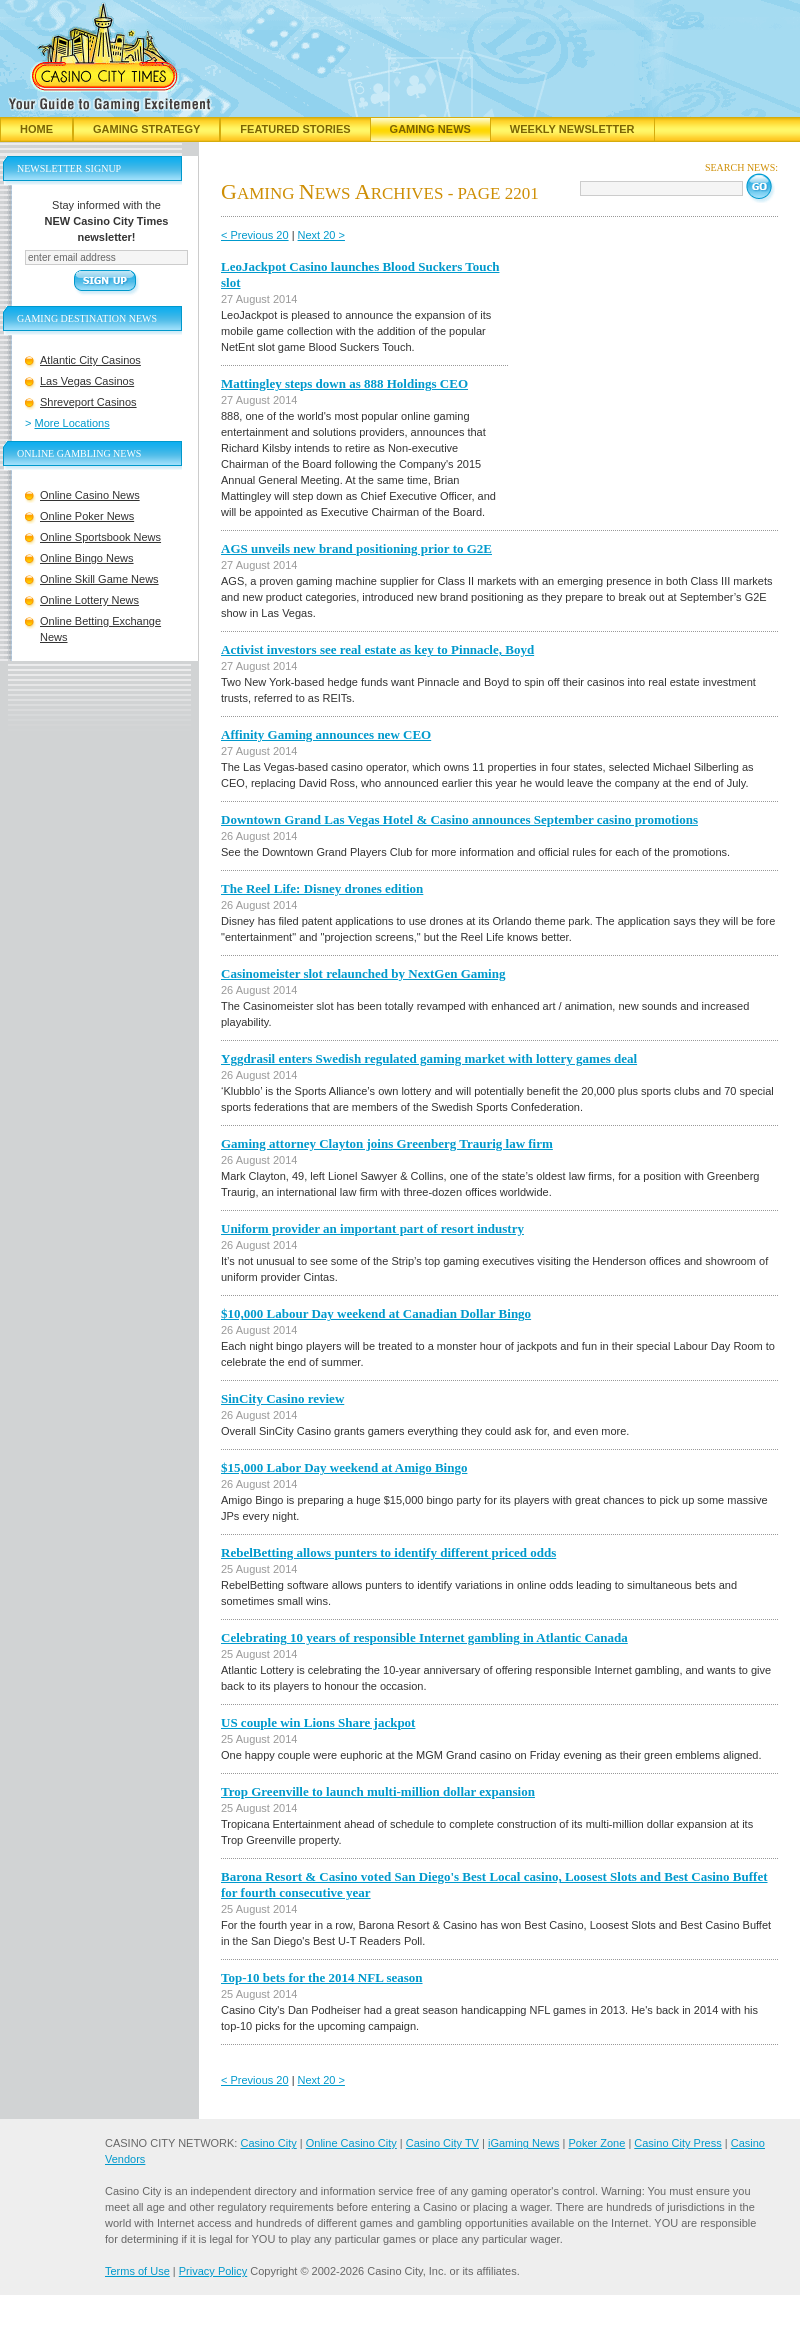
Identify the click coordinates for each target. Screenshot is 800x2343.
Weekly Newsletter (572, 129)
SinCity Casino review (282, 1398)
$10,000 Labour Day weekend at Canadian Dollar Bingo (376, 1313)
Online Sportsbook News (100, 537)
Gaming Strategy (146, 129)
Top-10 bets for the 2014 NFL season (322, 1977)
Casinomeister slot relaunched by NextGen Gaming (363, 973)
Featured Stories (295, 129)
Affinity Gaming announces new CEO (326, 734)
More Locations (72, 423)
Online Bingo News (87, 558)
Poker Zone (596, 2143)
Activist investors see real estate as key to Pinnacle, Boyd (377, 649)
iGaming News (524, 2143)
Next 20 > (321, 235)
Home (36, 129)
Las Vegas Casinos (87, 381)
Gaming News (430, 129)
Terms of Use (137, 2271)
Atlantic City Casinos (90, 360)
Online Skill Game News (99, 579)
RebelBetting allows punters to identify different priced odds (388, 1552)
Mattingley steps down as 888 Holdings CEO (344, 383)
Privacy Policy (213, 2271)
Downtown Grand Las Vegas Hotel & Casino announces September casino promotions (459, 819)
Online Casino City (351, 2143)
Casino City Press (677, 2143)
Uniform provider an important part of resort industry (372, 1228)
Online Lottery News (89, 600)
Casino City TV (442, 2143)
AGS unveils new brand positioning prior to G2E (356, 548)
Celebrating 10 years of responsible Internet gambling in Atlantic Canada (424, 1637)
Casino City (268, 2143)
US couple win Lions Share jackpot (318, 1722)
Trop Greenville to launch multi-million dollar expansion (378, 1791)
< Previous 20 (255, 235)
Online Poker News (87, 516)
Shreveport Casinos (88, 402)
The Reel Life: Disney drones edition (322, 888)
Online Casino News (90, 495)
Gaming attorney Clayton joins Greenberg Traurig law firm (387, 1143)
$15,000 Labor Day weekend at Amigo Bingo (344, 1467)
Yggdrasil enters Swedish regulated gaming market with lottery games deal (429, 1058)
